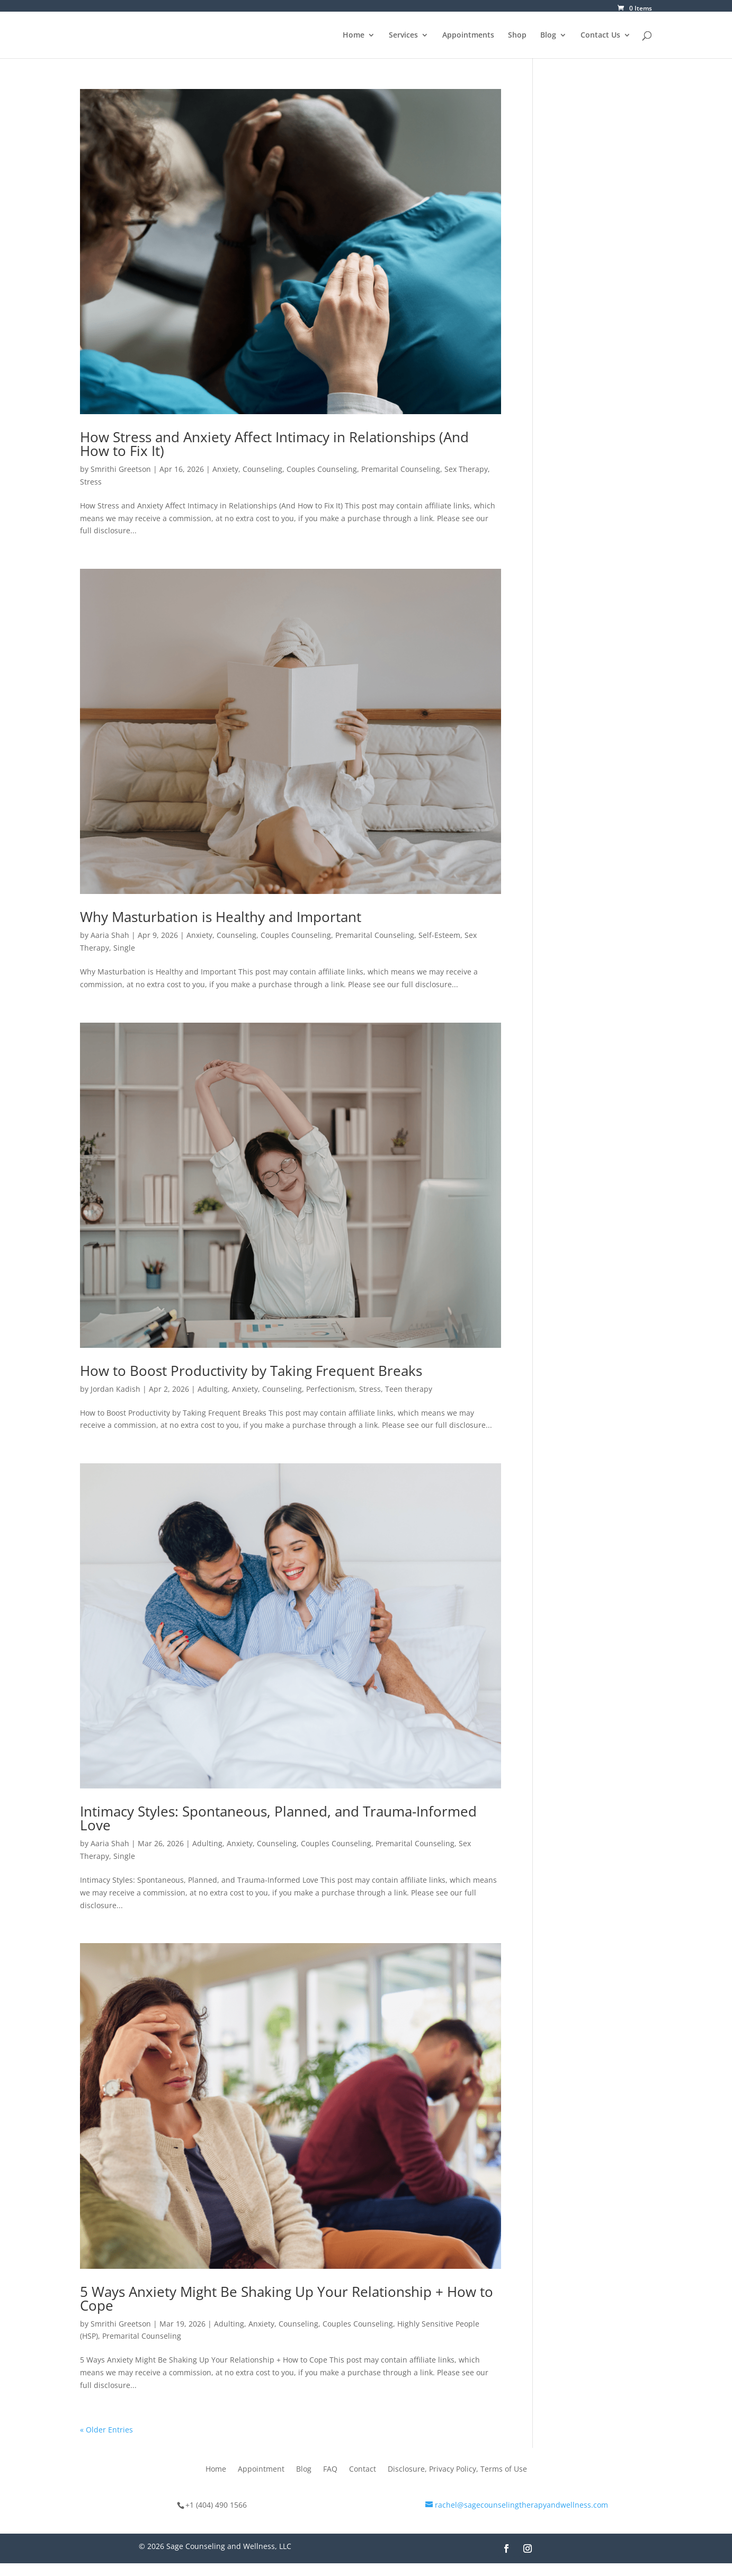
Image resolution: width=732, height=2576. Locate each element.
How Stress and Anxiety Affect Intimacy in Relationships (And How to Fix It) (274, 443)
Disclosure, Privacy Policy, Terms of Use (457, 2469)
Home (353, 35)
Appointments (468, 35)
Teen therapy (408, 1389)
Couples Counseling (322, 469)
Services (403, 35)
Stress (91, 482)
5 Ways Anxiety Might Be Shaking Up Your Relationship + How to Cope (286, 2298)
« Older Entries (106, 2430)
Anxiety (225, 469)
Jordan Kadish (115, 1389)
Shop (517, 35)
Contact (362, 2469)
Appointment (261, 2469)
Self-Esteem (439, 935)
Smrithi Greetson (121, 469)
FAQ (330, 2469)
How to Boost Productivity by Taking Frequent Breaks (251, 1370)
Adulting (213, 1389)
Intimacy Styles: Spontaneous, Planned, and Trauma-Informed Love (278, 1818)
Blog (548, 35)
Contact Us (600, 35)
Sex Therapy (466, 469)
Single (124, 948)
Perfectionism (330, 1389)
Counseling (262, 469)
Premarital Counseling (400, 469)
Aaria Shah (110, 935)
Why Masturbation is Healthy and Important (220, 916)
